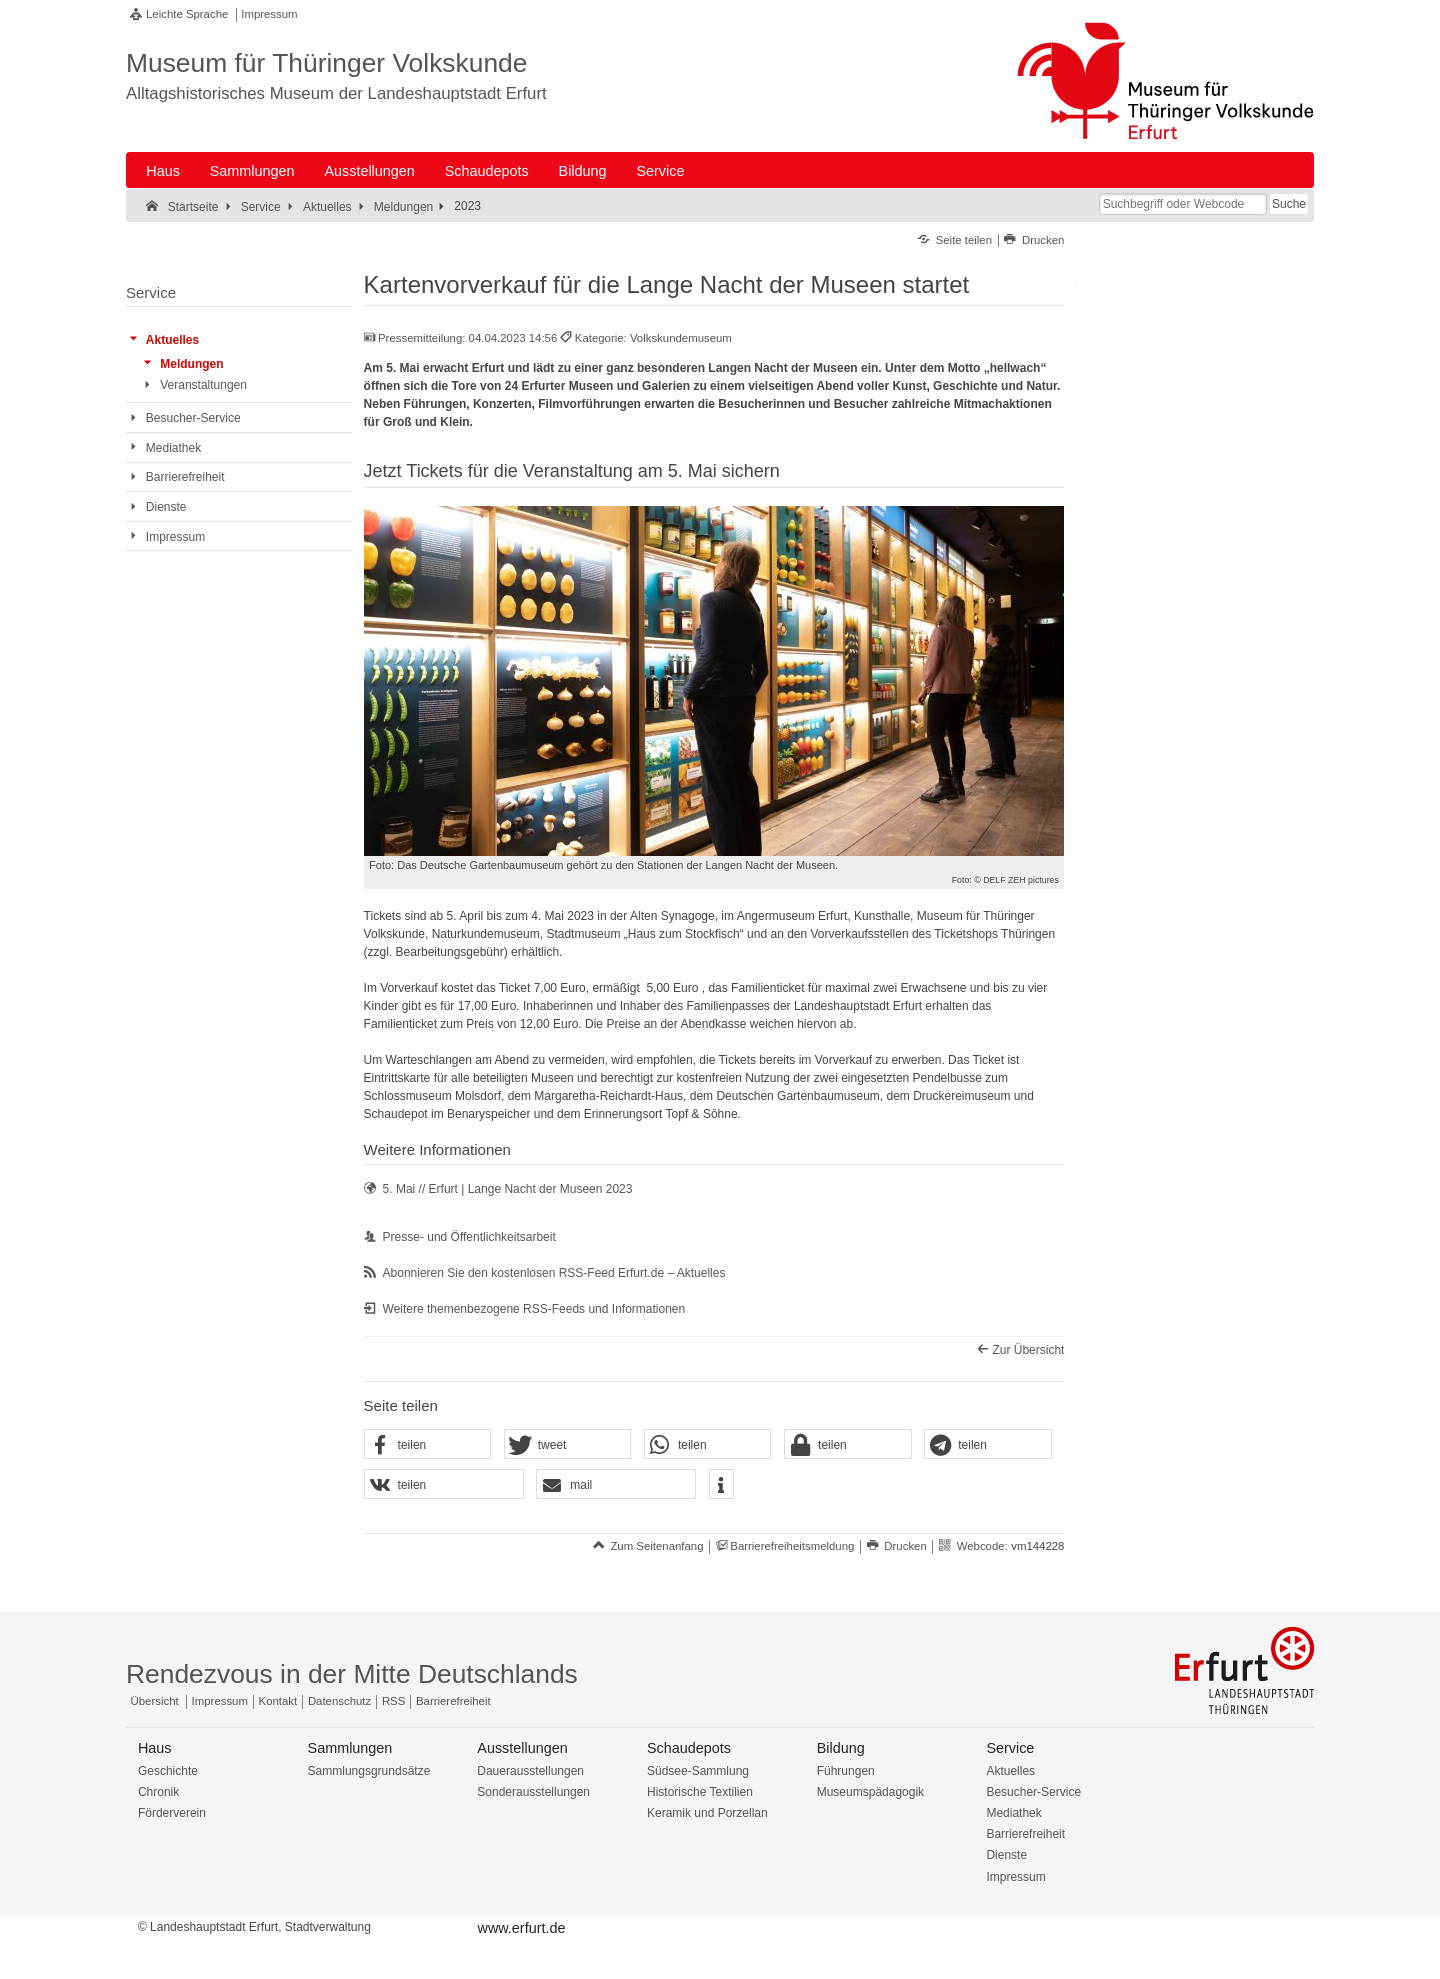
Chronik (158, 1792)
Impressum (269, 14)
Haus (163, 171)
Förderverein (172, 1813)
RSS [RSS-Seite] (393, 1701)
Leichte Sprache (187, 14)
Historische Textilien (700, 1792)
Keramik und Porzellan (707, 1813)
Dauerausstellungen (530, 1771)
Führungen (846, 1771)
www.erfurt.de (521, 1928)
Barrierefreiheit (1025, 1834)
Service (660, 171)
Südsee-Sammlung (698, 1771)
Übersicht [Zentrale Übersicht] (155, 1701)
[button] (428, 1445)
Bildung (583, 171)
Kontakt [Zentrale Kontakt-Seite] (278, 1701)
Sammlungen (252, 171)
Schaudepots (487, 171)
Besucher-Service (1033, 1792)
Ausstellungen (369, 171)
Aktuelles (1010, 1771)
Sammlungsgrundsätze (369, 1771)
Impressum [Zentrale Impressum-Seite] (220, 1701)
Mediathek (1013, 1813)
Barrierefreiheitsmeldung (792, 1546)
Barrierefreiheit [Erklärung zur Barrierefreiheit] (453, 1701)
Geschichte (168, 1771)
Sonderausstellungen (533, 1792)
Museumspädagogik (870, 1792)
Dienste (1006, 1855)
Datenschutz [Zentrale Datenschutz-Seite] (339, 1701)
